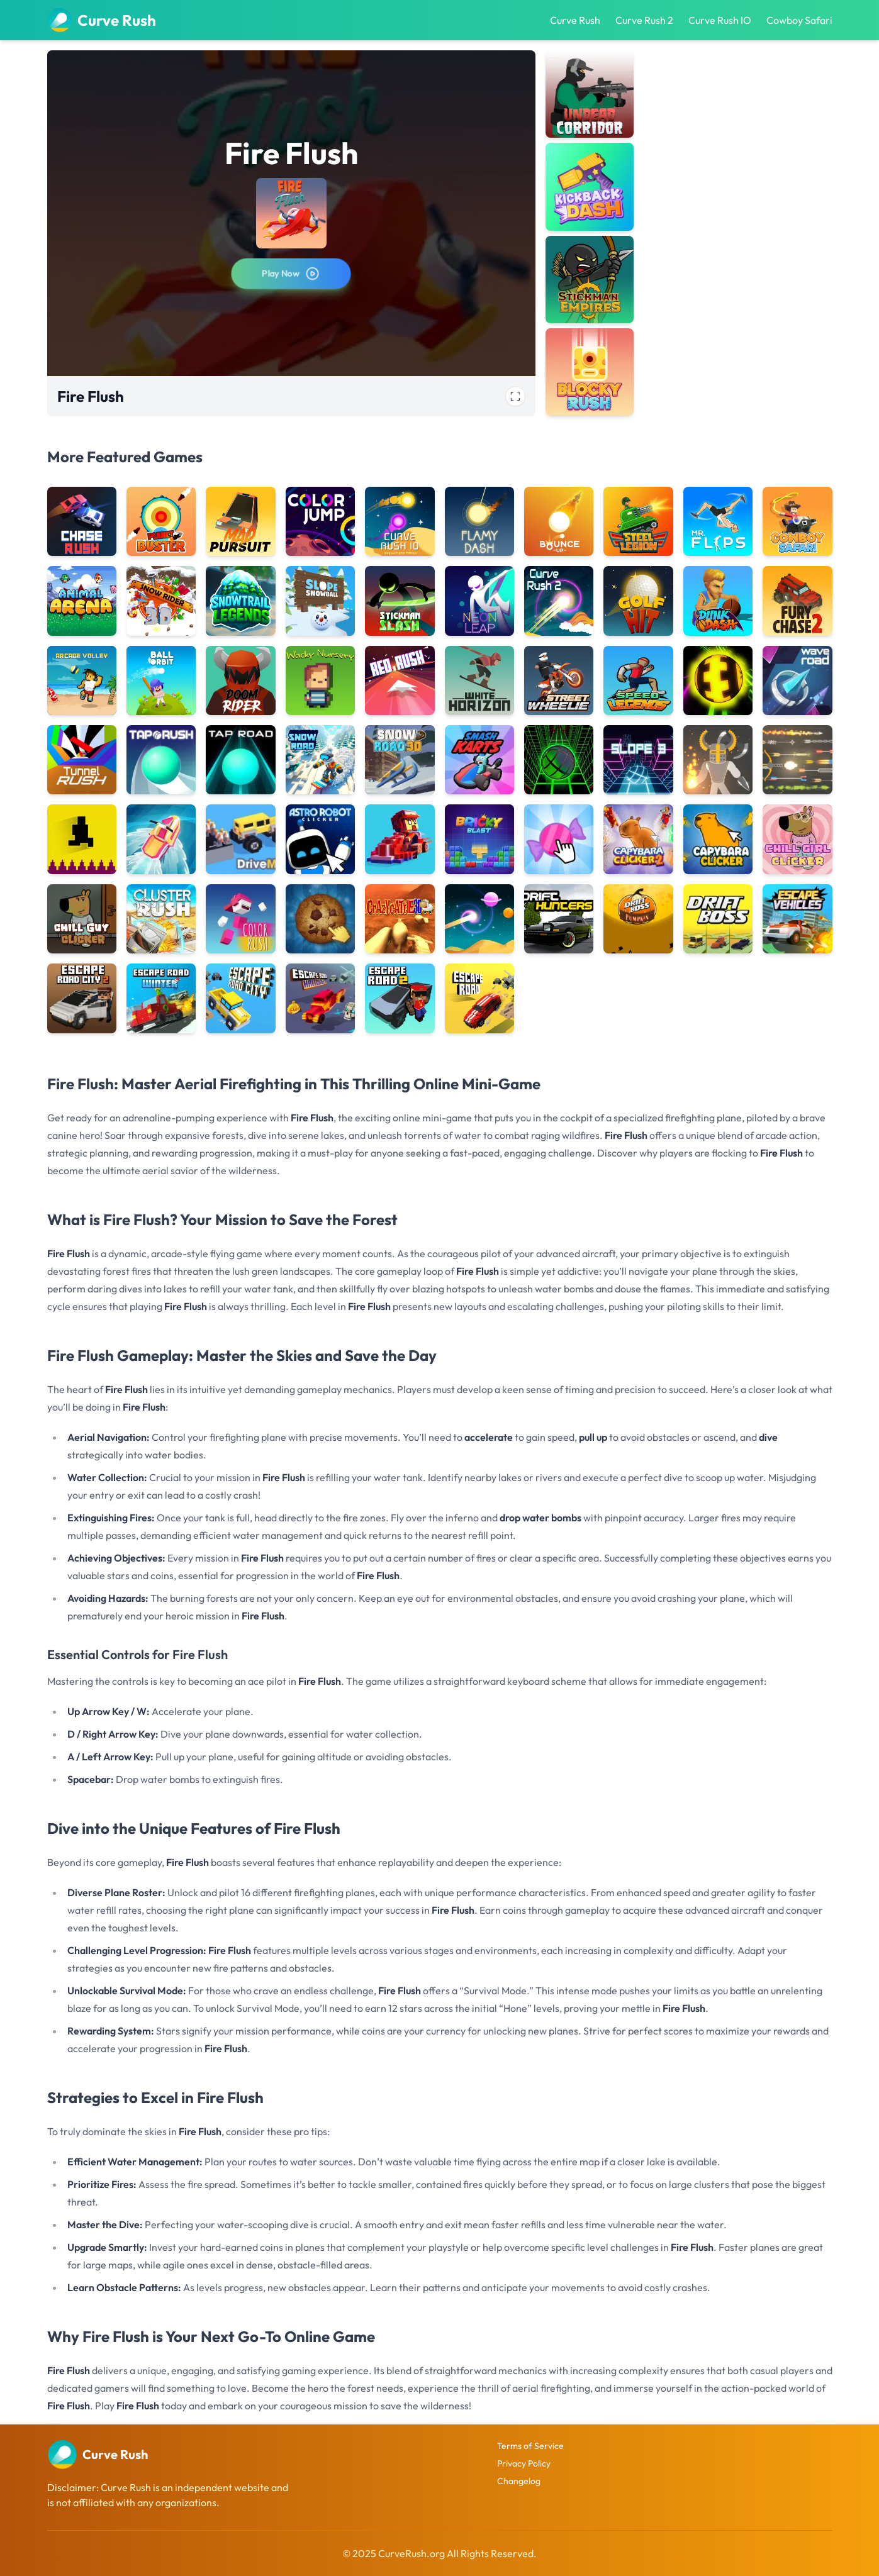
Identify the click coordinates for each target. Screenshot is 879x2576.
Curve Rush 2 (644, 20)
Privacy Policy (524, 2463)
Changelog (518, 2481)
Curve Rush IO (719, 20)
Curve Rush (575, 20)
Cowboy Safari (799, 20)
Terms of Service (530, 2445)
